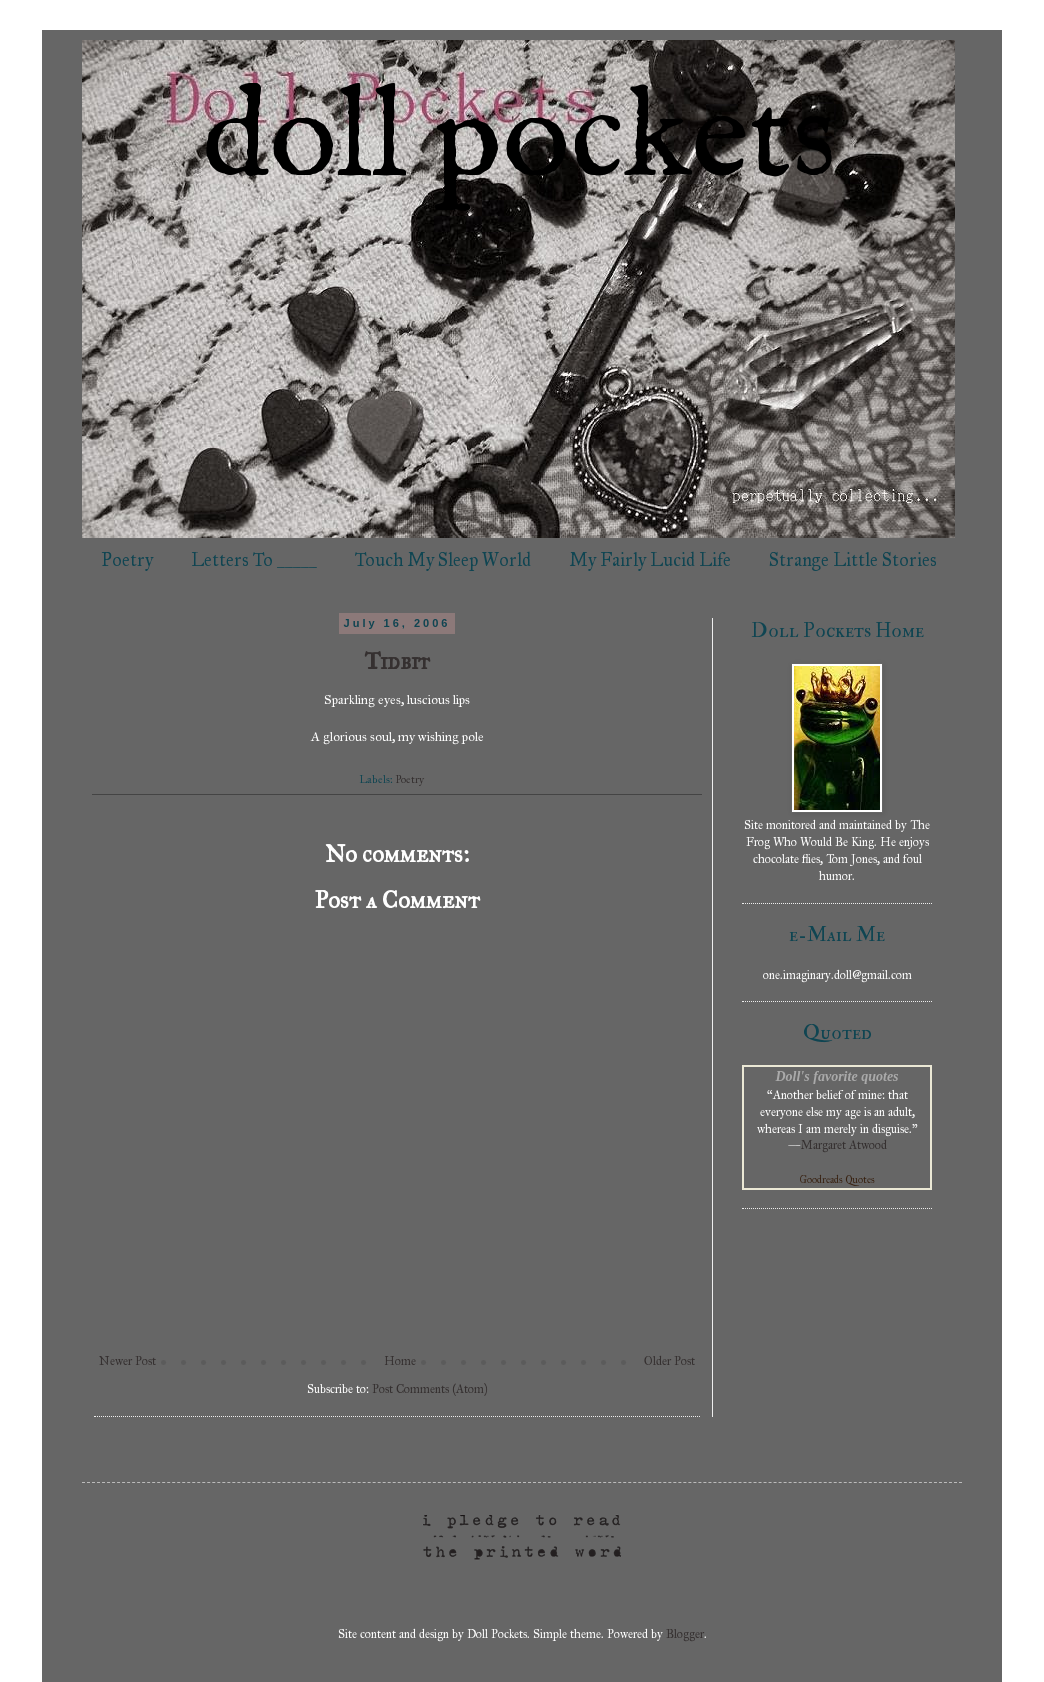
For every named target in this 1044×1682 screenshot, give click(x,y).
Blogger (685, 1634)
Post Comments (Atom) (429, 1389)
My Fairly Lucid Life (650, 560)
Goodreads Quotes (837, 1180)
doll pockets (519, 141)
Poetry (127, 560)
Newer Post (127, 1361)
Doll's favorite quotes (836, 1076)
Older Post (669, 1361)
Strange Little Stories (853, 560)
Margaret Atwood (844, 1145)
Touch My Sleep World (443, 560)
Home (400, 1361)
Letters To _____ (254, 560)
